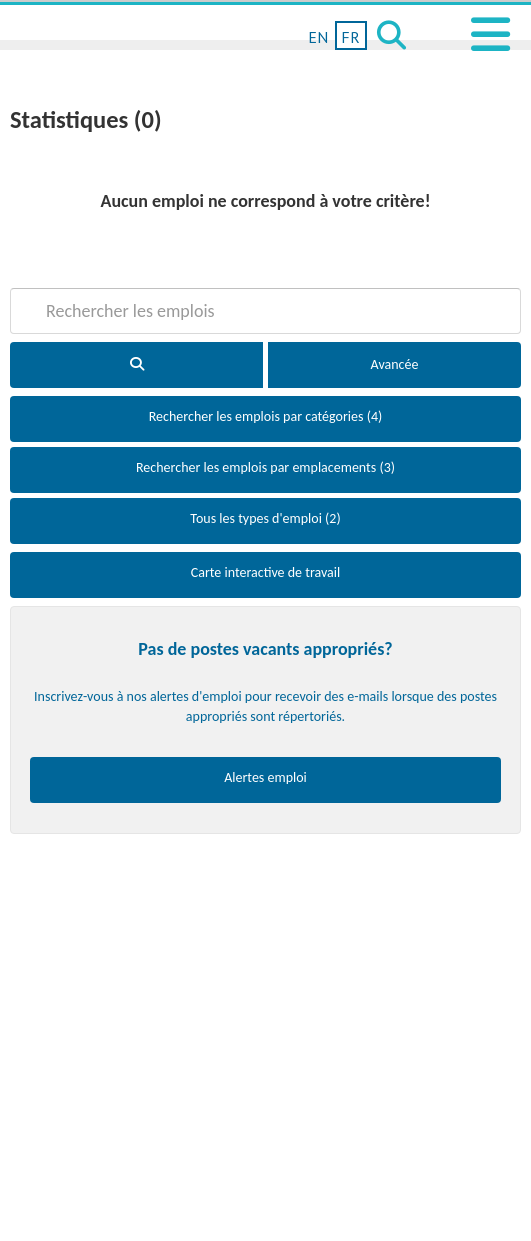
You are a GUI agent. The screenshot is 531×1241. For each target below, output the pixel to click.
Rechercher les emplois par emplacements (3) (265, 467)
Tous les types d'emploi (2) (265, 518)
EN (318, 37)
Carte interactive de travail (266, 572)
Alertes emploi (265, 777)
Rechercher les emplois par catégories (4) (265, 416)
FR (350, 37)
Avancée (395, 364)
